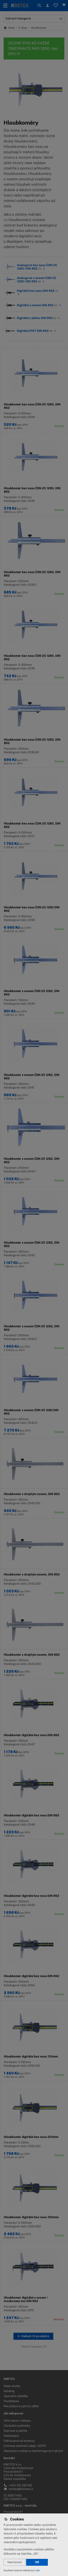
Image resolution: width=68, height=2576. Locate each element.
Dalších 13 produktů (35, 2336)
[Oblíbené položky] (55, 5)
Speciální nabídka (16, 2396)
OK (37, 2562)
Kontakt (9, 2458)
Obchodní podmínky (17, 2425)
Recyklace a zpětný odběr (21, 2406)
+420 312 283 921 (18, 2485)
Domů (9, 27)
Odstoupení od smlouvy (19, 2441)
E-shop (23, 27)
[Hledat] (39, 5)
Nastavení (14, 2562)
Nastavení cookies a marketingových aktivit (33, 2451)
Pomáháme (11, 2401)
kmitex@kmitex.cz (18, 2489)
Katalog (9, 2391)
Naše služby (12, 2386)
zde (37, 2570)
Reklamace (11, 2435)
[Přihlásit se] (47, 5)
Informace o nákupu (17, 2420)
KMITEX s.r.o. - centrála (20, 2505)
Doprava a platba (15, 2430)
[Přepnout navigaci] (5, 5)
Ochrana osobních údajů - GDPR (25, 2446)
